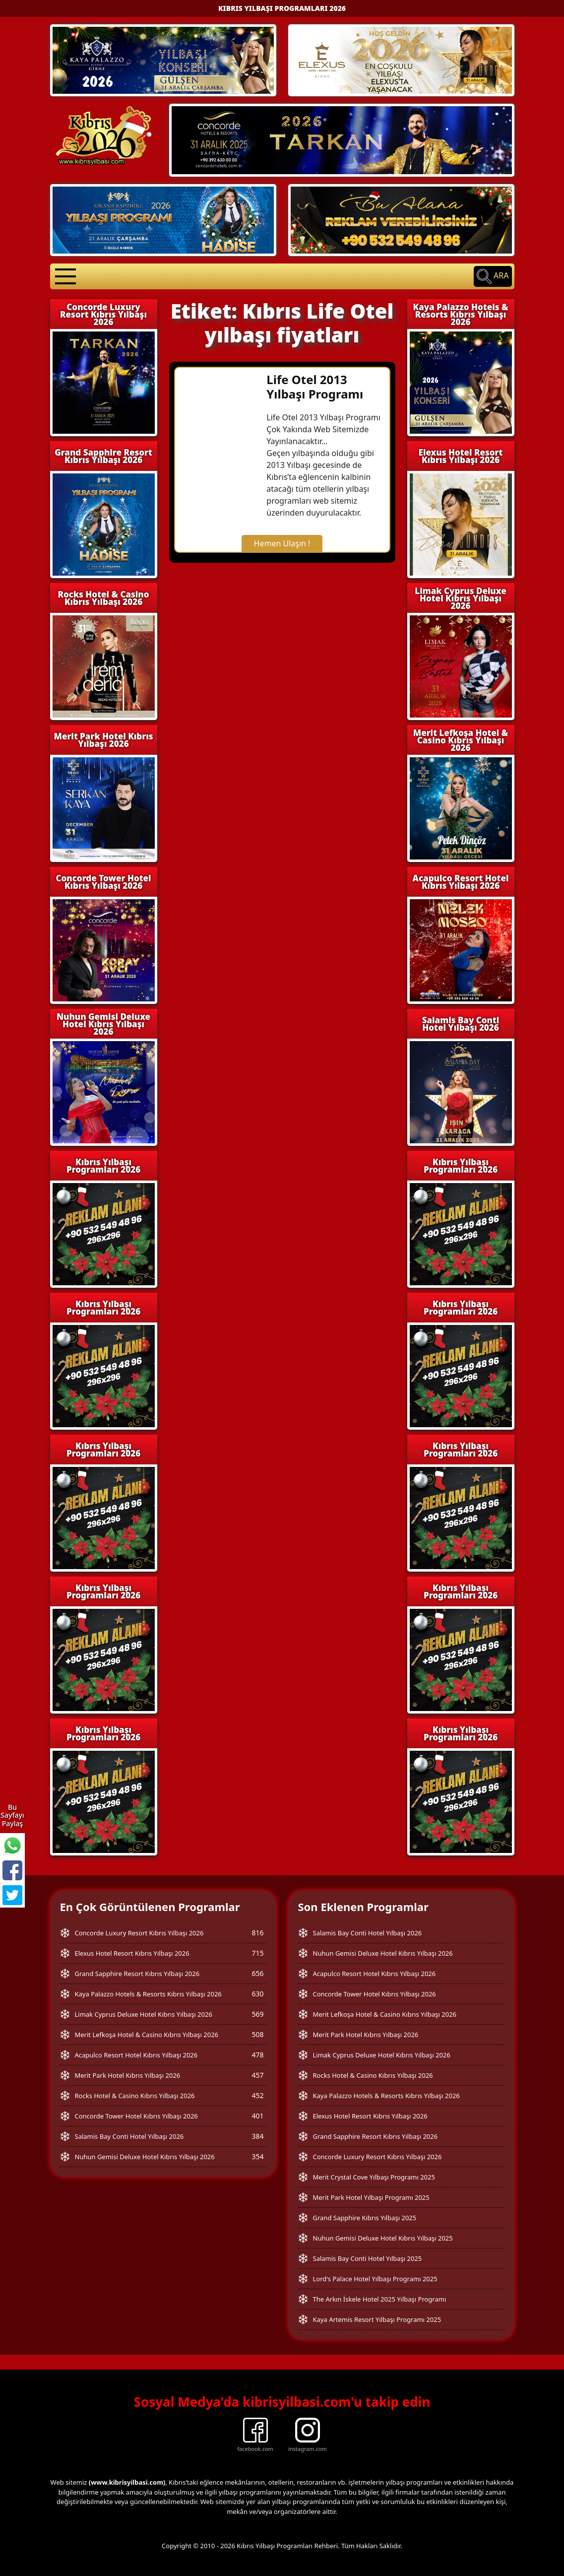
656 (257, 1973)
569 (257, 2014)
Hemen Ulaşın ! (282, 543)
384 (257, 2136)
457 (257, 2075)
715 (257, 1953)
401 (257, 2115)
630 (257, 1993)
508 (257, 2034)
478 (257, 2054)
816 (257, 1932)
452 (257, 2095)
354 (257, 2156)
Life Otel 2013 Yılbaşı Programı (314, 386)
